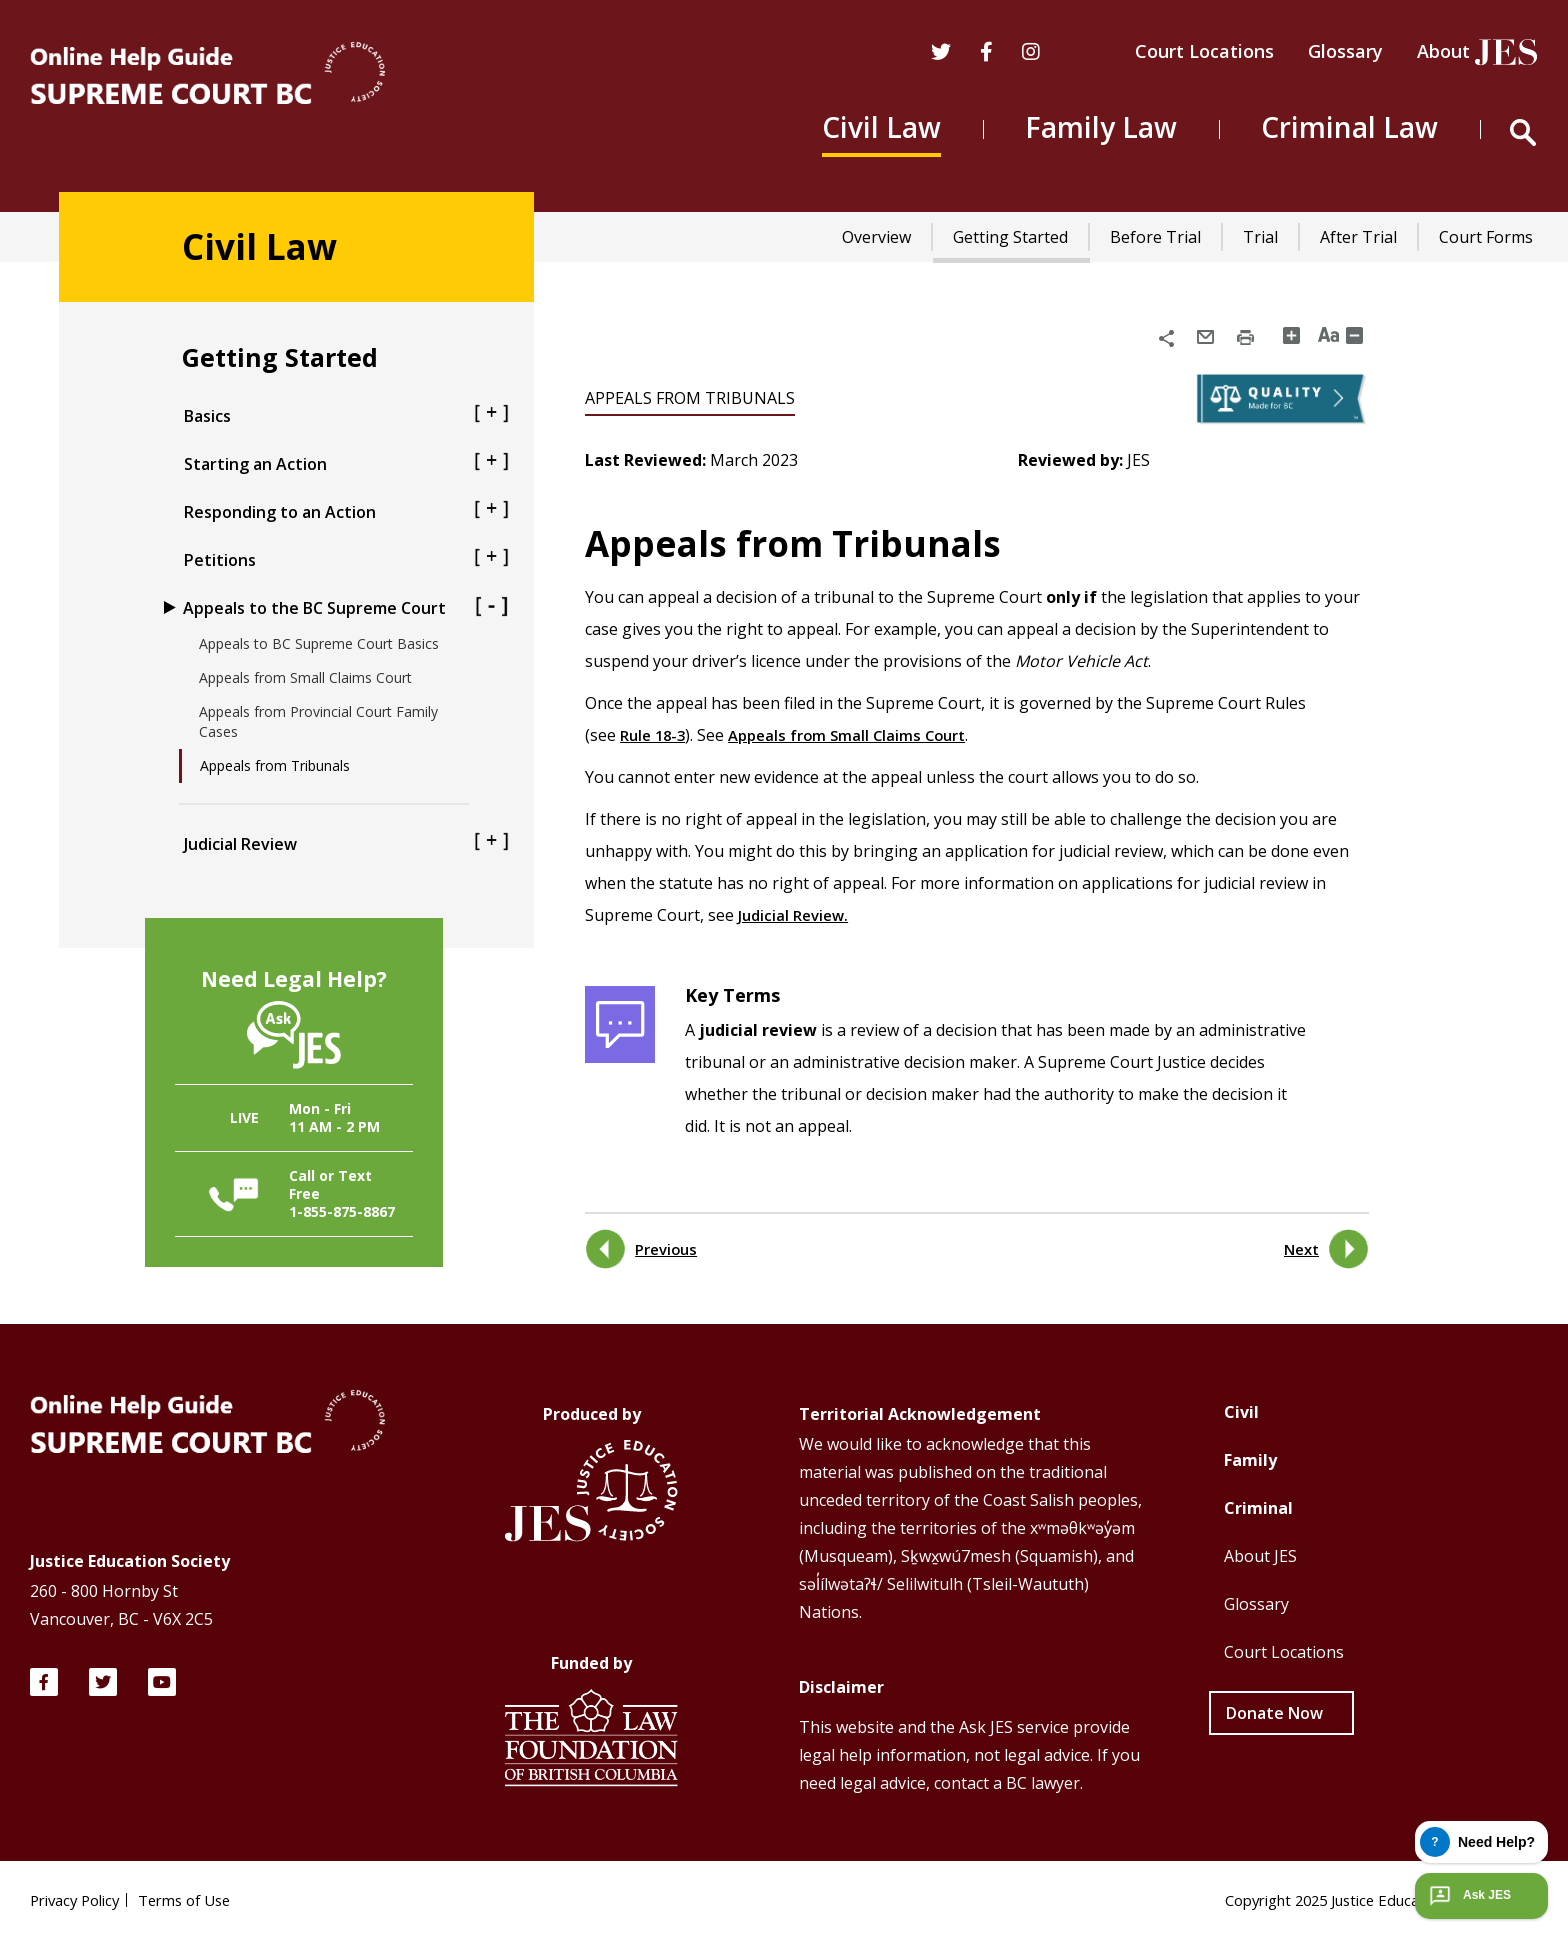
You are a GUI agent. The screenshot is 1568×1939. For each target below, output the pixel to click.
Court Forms (1486, 237)
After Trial (1358, 237)
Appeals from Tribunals (275, 765)
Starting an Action (346, 463)
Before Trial (1155, 237)
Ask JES (1468, 1895)
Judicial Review (346, 843)
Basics (346, 415)
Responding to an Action (346, 511)
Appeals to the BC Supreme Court (346, 607)
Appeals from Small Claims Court (305, 677)
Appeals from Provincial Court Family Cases (318, 721)
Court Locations (1204, 51)
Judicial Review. (796, 915)
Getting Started (1010, 237)
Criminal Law (1349, 127)
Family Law (1101, 127)
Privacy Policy (80, 1900)
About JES (1260, 1556)
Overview (876, 237)
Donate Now (1274, 1713)
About (1443, 51)
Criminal (1258, 1508)
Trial (1260, 237)
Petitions (346, 559)
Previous (669, 1249)
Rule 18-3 (655, 735)
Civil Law (881, 127)
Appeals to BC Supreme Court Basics (319, 643)
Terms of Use (200, 1900)
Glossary (1345, 51)
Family (1250, 1460)
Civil (1241, 1412)
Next (1299, 1249)
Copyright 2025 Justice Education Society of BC (1364, 1900)
